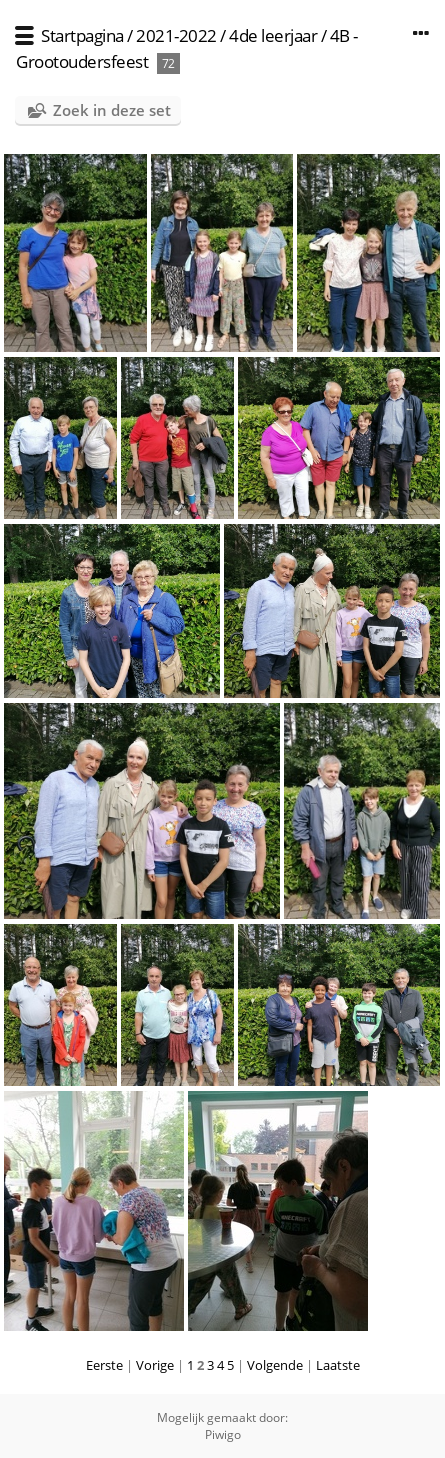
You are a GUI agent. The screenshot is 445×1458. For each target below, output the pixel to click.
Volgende (275, 1365)
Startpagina (82, 35)
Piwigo (223, 1434)
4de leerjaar (273, 35)
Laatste (338, 1365)
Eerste (104, 1365)
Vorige (155, 1365)
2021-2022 (176, 35)
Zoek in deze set (112, 110)
